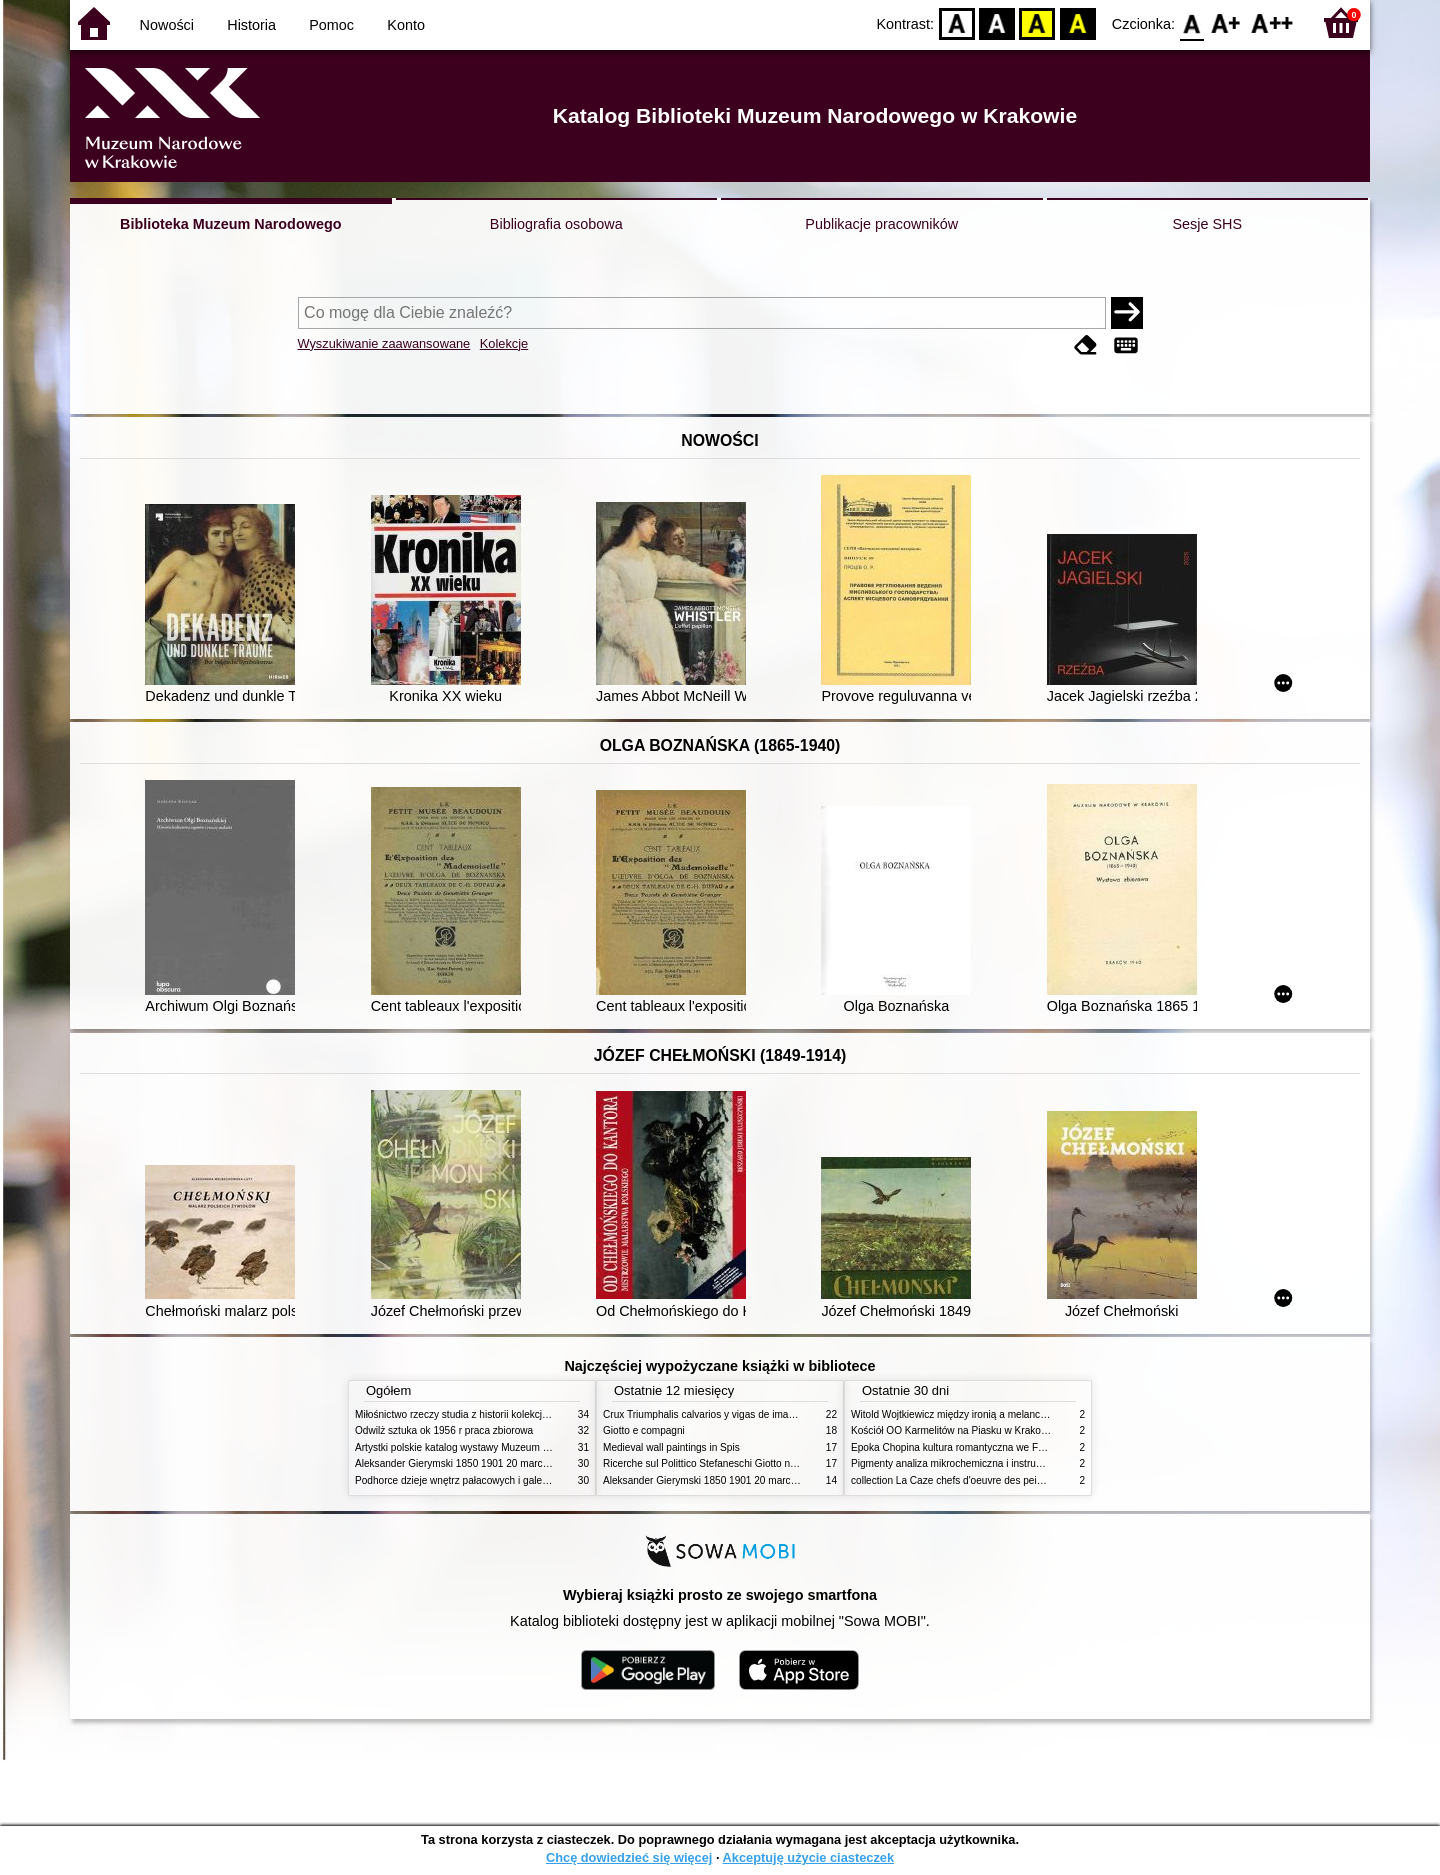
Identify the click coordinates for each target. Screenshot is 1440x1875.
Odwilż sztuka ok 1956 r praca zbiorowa (444, 1430)
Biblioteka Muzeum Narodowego (230, 224)
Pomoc (331, 25)
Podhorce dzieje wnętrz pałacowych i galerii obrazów (473, 1480)
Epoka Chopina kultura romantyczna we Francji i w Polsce (980, 1447)
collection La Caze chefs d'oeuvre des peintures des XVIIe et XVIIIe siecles (1018, 1480)
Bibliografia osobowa (556, 224)
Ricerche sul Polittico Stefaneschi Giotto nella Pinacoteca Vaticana (751, 1463)
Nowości (167, 25)
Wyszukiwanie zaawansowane (384, 343)
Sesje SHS (1207, 224)
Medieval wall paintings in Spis (671, 1447)
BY (1077, 22)
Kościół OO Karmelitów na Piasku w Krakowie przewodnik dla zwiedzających (1022, 1430)
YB (1037, 22)
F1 (1226, 22)
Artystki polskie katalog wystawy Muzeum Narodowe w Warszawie (502, 1447)
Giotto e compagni (644, 1430)
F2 (1272, 22)
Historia (251, 25)
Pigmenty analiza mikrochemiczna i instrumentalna (964, 1463)
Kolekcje (504, 343)
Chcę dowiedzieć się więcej (629, 1857)
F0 (1191, 22)
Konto (406, 25)
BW (997, 22)
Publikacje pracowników (881, 224)
